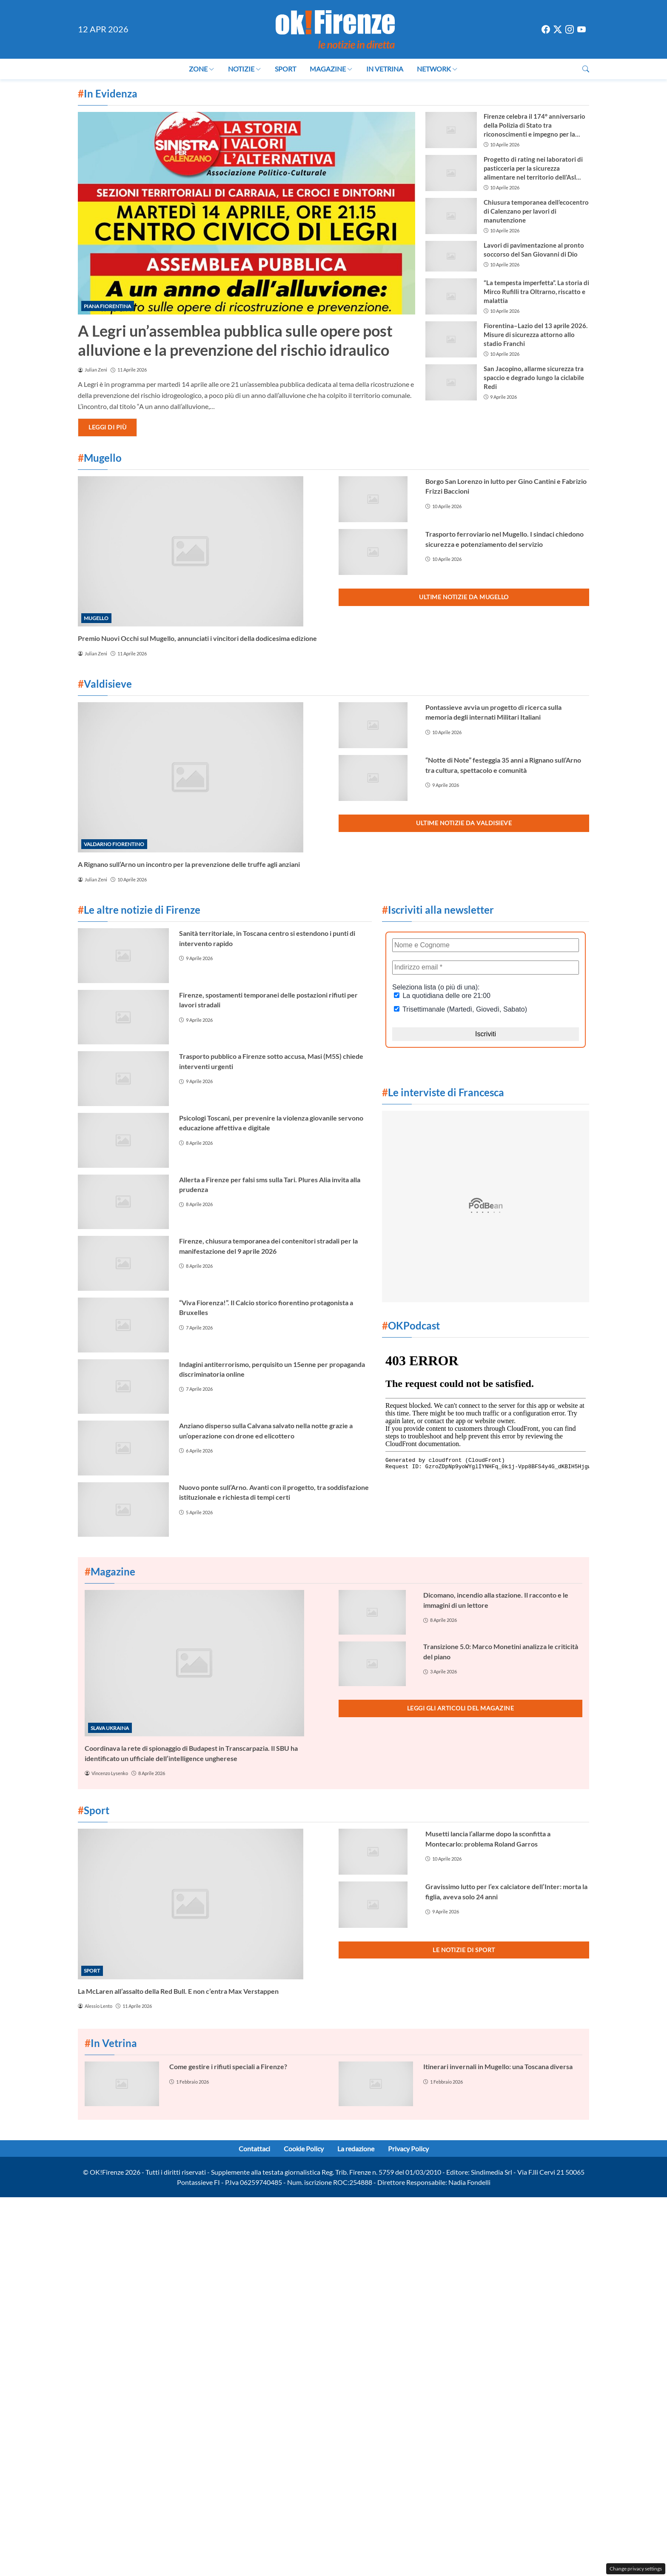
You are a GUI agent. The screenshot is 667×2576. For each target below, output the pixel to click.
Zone (201, 69)
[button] (585, 69)
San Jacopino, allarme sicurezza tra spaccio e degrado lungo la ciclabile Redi (534, 377)
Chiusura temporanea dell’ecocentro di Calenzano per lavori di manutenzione (536, 211)
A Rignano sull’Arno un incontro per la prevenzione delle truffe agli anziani (189, 864)
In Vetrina (384, 69)
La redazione (355, 2148)
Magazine (331, 69)
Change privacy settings (636, 2568)
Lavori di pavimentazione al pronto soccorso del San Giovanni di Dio (534, 249)
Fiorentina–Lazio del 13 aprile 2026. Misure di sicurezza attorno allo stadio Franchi (535, 334)
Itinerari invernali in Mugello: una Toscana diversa (498, 2066)
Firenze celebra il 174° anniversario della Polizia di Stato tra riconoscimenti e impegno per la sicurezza (534, 125)
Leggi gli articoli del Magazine (460, 1708)
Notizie (244, 69)
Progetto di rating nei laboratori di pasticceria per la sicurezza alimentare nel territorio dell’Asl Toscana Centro (533, 168)
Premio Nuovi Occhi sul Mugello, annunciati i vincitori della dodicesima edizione (197, 638)
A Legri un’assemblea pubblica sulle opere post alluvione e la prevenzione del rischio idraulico (235, 340)
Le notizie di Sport (464, 1949)
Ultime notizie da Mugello (464, 596)
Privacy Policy (408, 2148)
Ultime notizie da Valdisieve (464, 822)
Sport (285, 69)
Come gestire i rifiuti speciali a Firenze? (228, 2066)
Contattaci (254, 2148)
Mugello (96, 618)
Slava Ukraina (110, 1728)
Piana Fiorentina (107, 306)
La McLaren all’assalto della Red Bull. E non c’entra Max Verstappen (178, 1991)
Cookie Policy (304, 2148)
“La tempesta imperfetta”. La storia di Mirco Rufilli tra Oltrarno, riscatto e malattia (536, 291)
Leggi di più (107, 427)
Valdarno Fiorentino (114, 844)
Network (437, 69)
